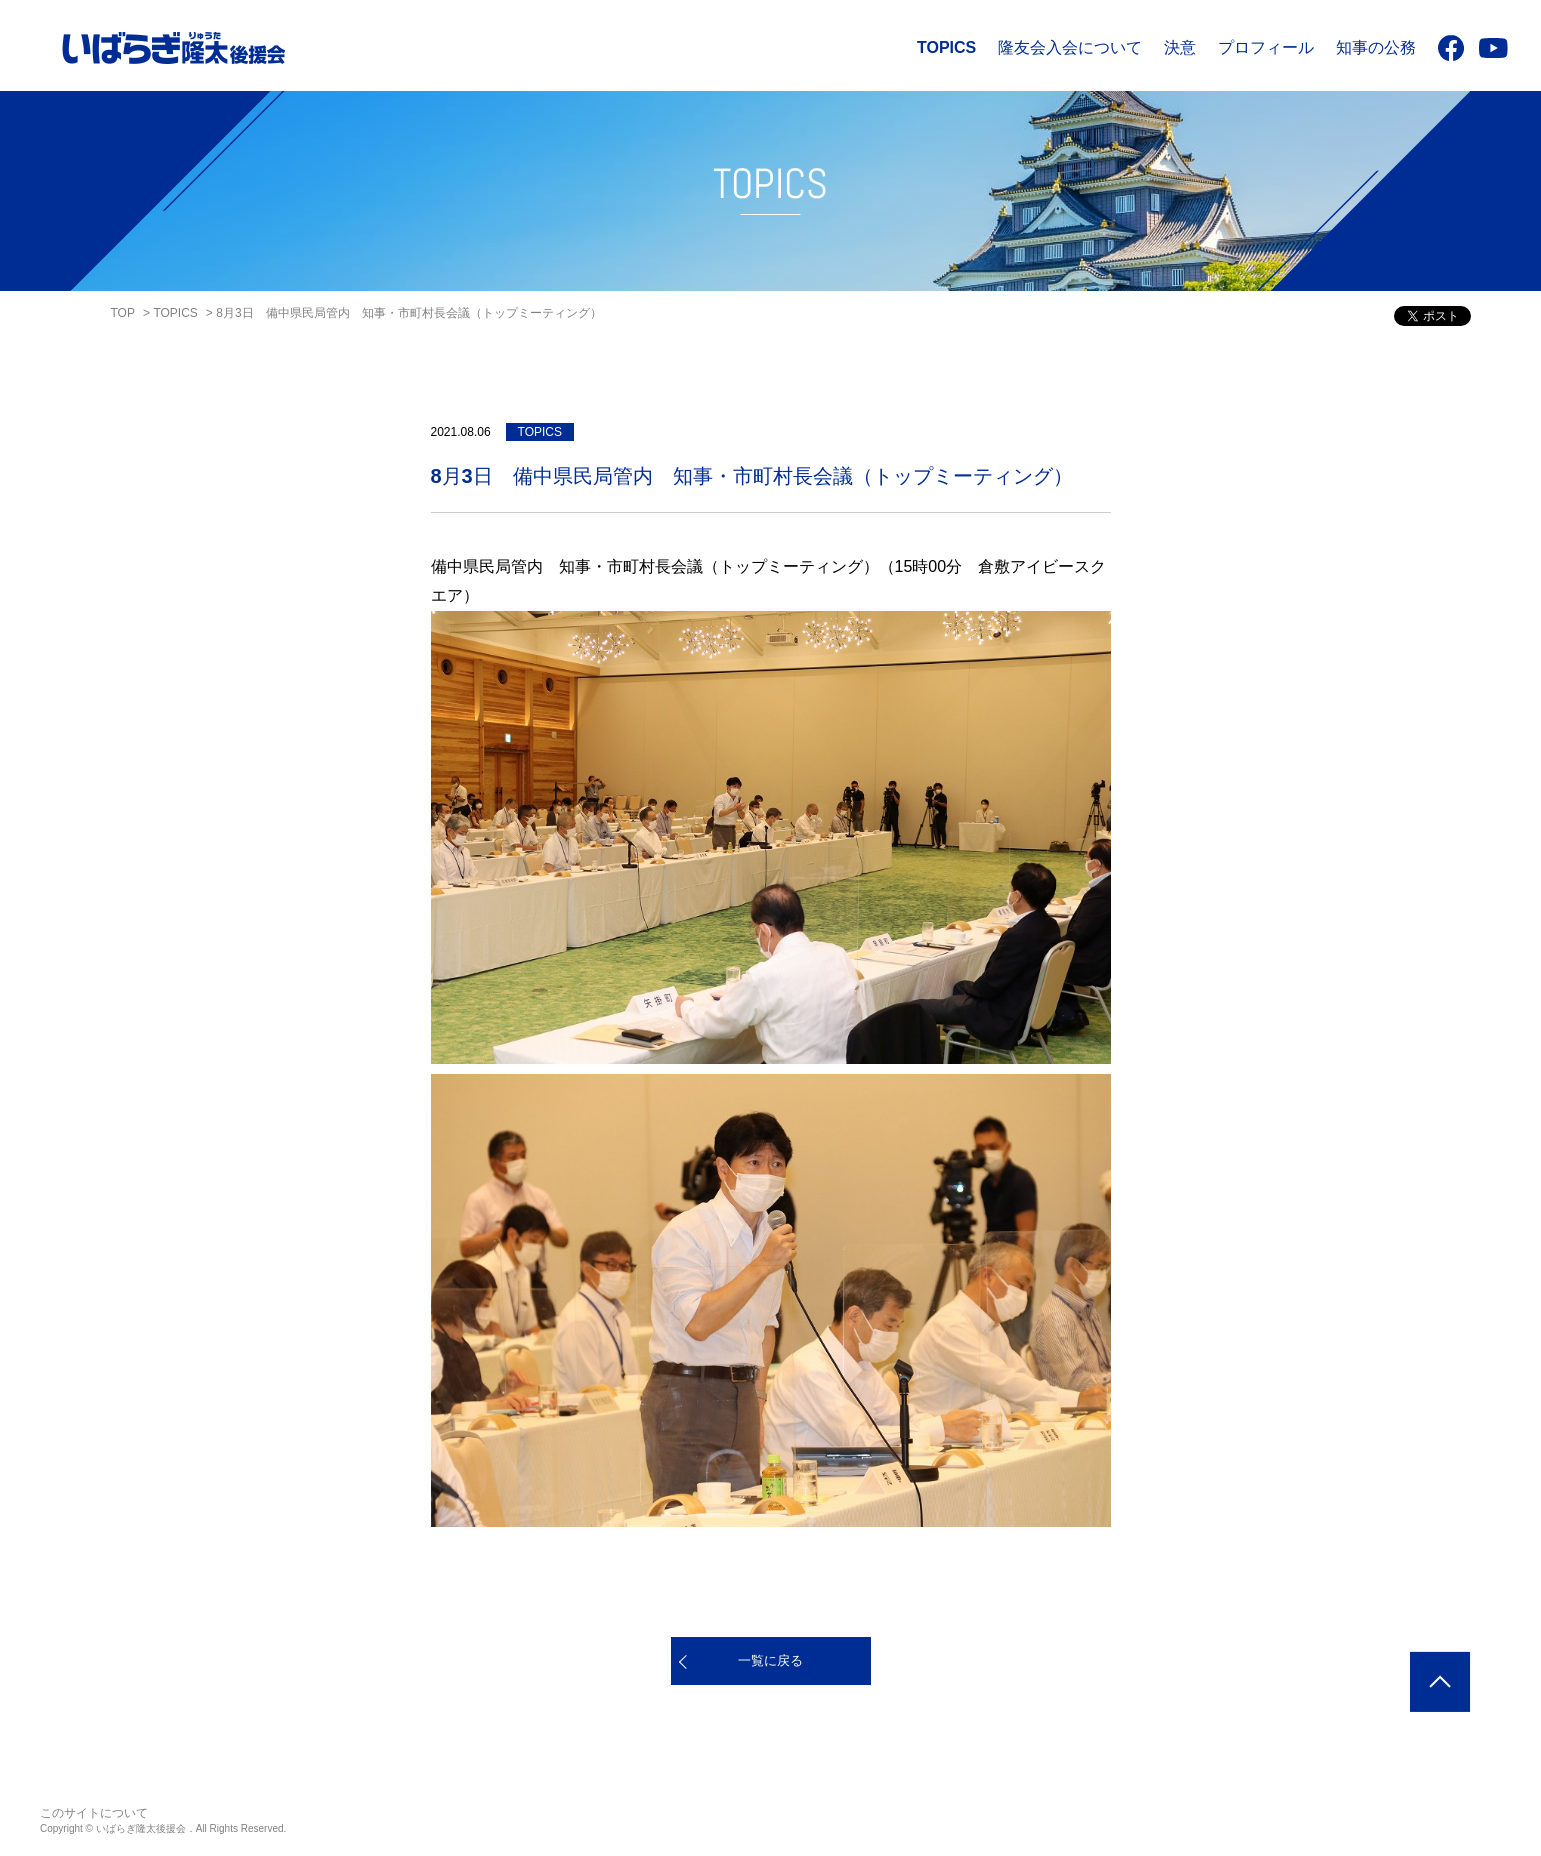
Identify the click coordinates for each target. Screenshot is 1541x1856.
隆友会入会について (1070, 47)
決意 (1180, 47)
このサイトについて (94, 1813)
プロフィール (1266, 47)
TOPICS (946, 47)
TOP (123, 313)
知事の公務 (1376, 47)
